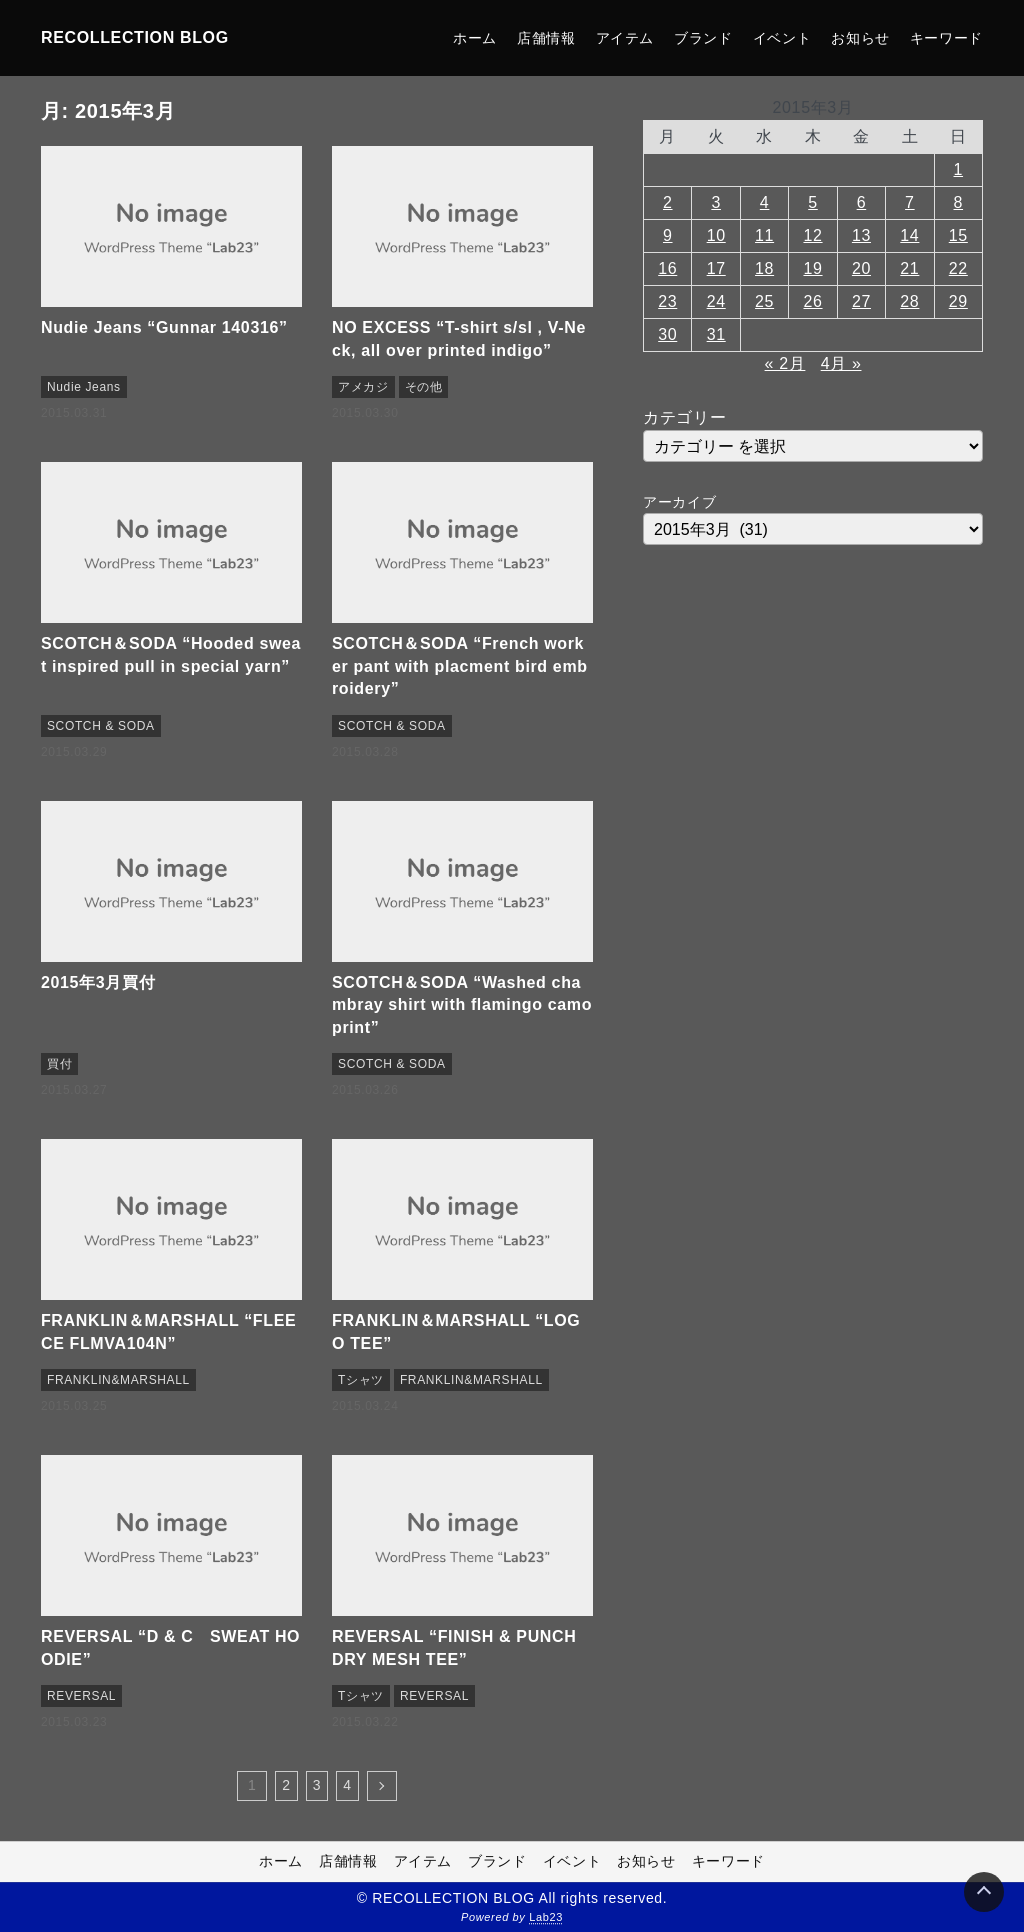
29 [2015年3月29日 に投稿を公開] (958, 301)
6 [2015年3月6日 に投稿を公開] (862, 202)
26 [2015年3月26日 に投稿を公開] (812, 301)
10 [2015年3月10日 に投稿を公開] (716, 235)
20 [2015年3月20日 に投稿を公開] (861, 268)
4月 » (841, 363)
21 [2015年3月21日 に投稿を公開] (909, 268)
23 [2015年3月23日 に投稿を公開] (667, 301)
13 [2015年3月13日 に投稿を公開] (861, 235)
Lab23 (546, 1918)
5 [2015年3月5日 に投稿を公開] (813, 202)
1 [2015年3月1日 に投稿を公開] (959, 169)
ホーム (475, 38)
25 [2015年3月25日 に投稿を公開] (764, 301)
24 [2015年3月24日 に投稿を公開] (716, 301)
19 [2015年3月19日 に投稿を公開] (812, 268)
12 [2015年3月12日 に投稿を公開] (812, 235)
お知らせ (860, 38)
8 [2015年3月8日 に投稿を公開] (959, 202)
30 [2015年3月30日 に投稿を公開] (667, 334)
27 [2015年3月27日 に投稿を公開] (861, 301)
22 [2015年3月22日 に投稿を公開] (958, 268)
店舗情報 (546, 38)
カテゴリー (684, 417)
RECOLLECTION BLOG (135, 37)
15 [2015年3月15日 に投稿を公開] (958, 235)
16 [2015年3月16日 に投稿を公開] (667, 268)
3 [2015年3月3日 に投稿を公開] (716, 202)
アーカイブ (679, 502)
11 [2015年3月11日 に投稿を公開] (764, 235)
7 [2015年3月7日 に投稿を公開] (910, 202)
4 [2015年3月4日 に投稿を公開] (765, 202)
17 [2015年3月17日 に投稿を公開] (716, 268)
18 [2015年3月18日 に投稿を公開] (764, 268)
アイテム (625, 38)
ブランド (703, 38)
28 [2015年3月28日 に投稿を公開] (909, 301)
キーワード (946, 38)
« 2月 (785, 363)
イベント (782, 38)
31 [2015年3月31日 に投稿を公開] (716, 334)
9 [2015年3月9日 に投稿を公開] (668, 235)
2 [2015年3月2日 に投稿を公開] (668, 202)
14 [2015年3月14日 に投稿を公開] (909, 235)
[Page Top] (984, 1892)
